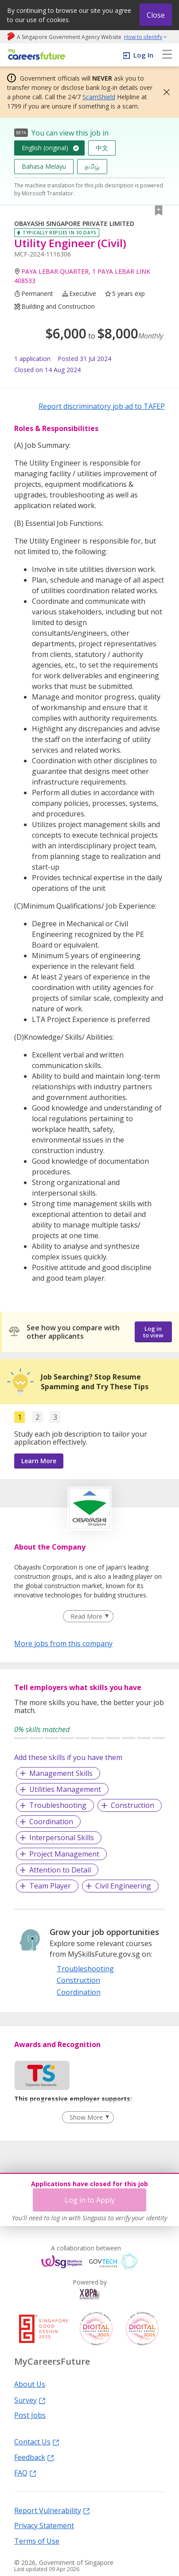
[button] (164, 92)
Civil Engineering (123, 1886)
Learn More (38, 1461)
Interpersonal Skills (61, 1837)
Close (156, 15)
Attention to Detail (60, 1870)
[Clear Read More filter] (88, 1616)
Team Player (50, 1886)
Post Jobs (30, 2414)
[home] (35, 55)
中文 (102, 148)
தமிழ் (92, 166)
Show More (86, 2117)
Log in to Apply (90, 2200)
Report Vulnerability (52, 2510)
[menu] (167, 55)
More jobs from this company (63, 1643)
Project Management (64, 1854)
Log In (143, 55)
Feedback (34, 2456)
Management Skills (61, 1773)
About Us (29, 2383)
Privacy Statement (44, 2525)
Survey (30, 2399)
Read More (86, 1616)
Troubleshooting (57, 1805)
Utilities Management (65, 1789)
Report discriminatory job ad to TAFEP (102, 406)
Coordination (51, 1821)
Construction (132, 1805)
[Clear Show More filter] (87, 2117)
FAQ (25, 2472)
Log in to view (153, 1332)
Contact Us (36, 2441)
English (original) (45, 148)
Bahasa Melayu (44, 166)
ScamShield (98, 97)
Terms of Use (36, 2540)
